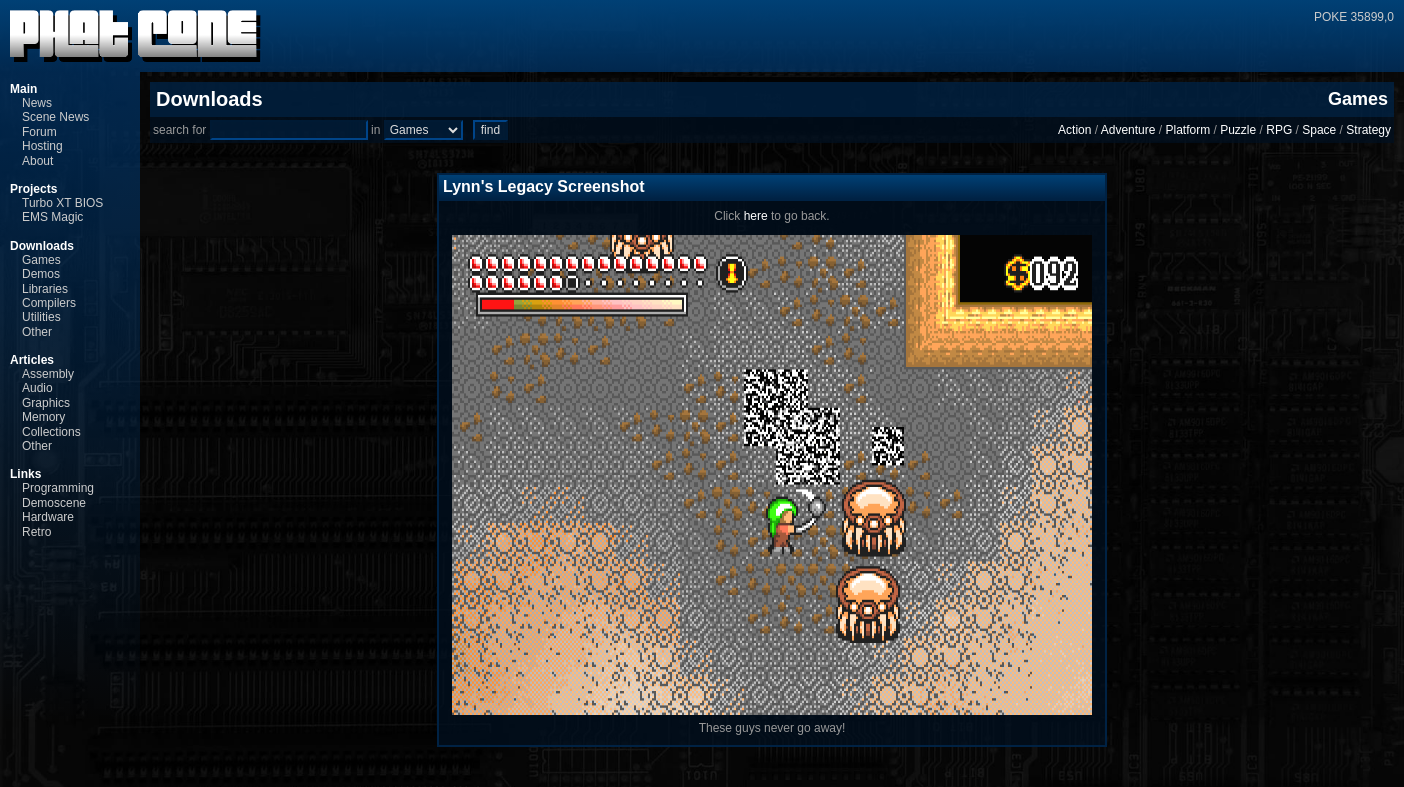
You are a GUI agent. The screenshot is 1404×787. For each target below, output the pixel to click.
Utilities (41, 317)
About (37, 161)
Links (25, 474)
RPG (1279, 130)
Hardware (48, 517)
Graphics (46, 403)
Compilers (49, 303)
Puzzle (1238, 130)
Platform (1187, 130)
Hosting (42, 146)
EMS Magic (52, 217)
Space (1319, 130)
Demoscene (54, 503)
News (37, 103)
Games (41, 260)
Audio (37, 388)
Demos (41, 274)
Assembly (48, 374)
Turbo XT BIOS (62, 203)
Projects (33, 189)
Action (1074, 130)
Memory (43, 417)
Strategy (1368, 130)
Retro (36, 532)
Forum (39, 132)
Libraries (45, 289)
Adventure (1128, 130)
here (756, 216)
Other (37, 332)
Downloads (42, 246)
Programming (58, 488)
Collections (51, 432)
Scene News (55, 117)
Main (23, 89)
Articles (32, 360)
